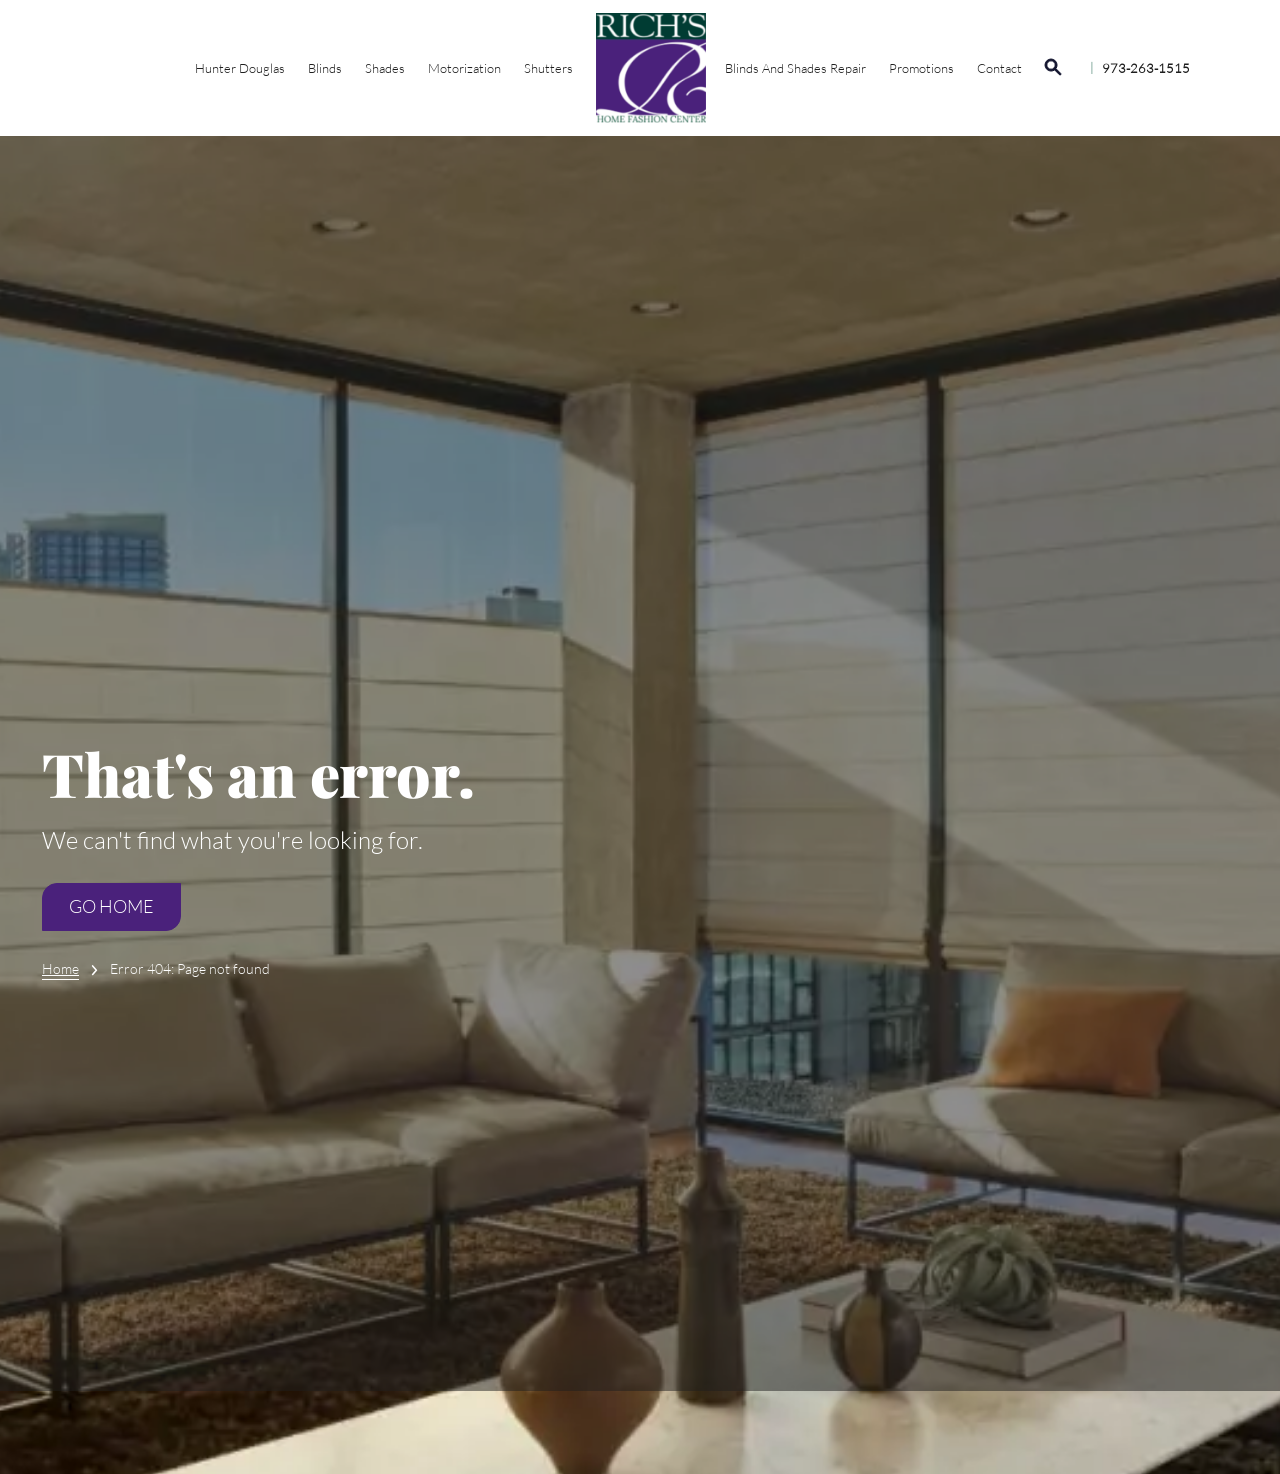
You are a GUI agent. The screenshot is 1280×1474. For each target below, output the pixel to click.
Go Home (112, 907)
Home (60, 968)
